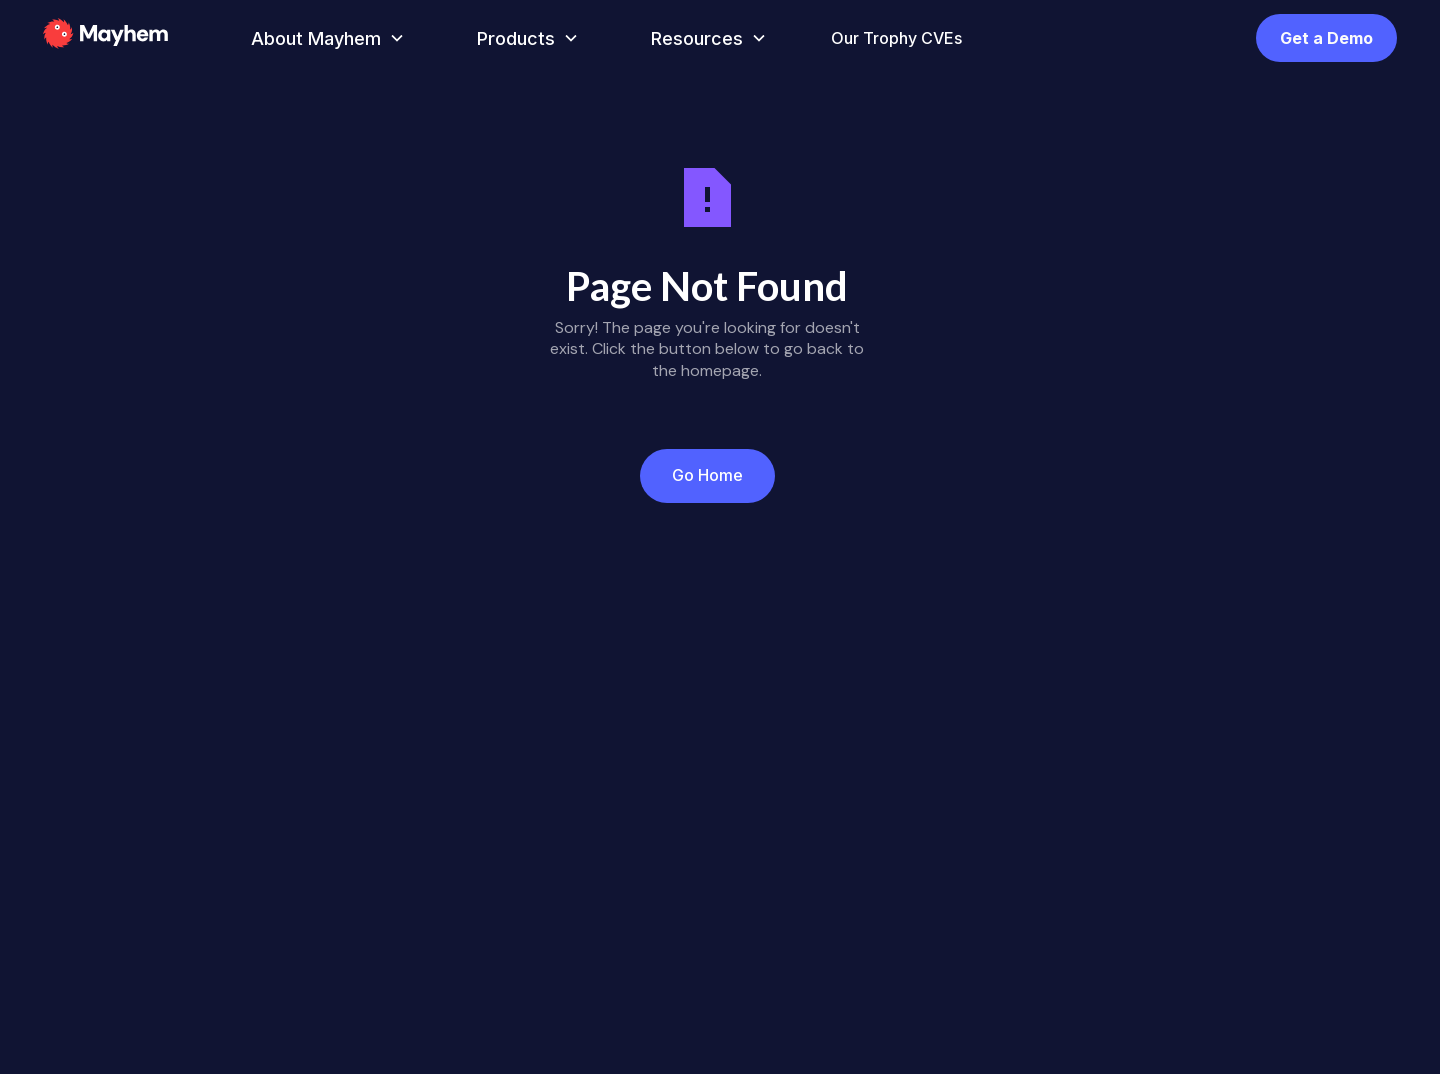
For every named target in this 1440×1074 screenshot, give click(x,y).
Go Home (707, 475)
